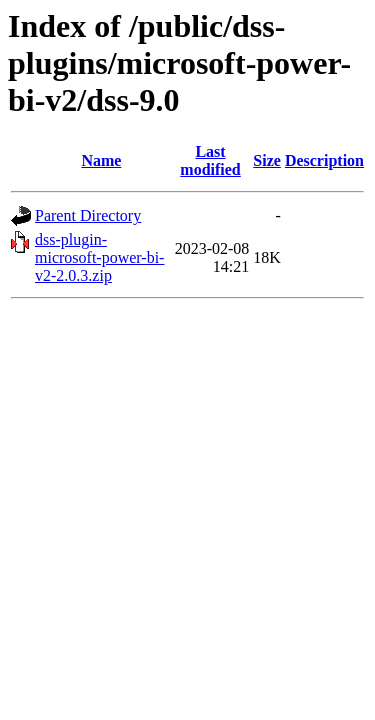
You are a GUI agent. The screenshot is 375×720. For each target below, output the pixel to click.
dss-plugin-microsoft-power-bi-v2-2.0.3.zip (99, 257)
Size (267, 160)
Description (324, 160)
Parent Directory (88, 215)
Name (101, 160)
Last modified (210, 160)
